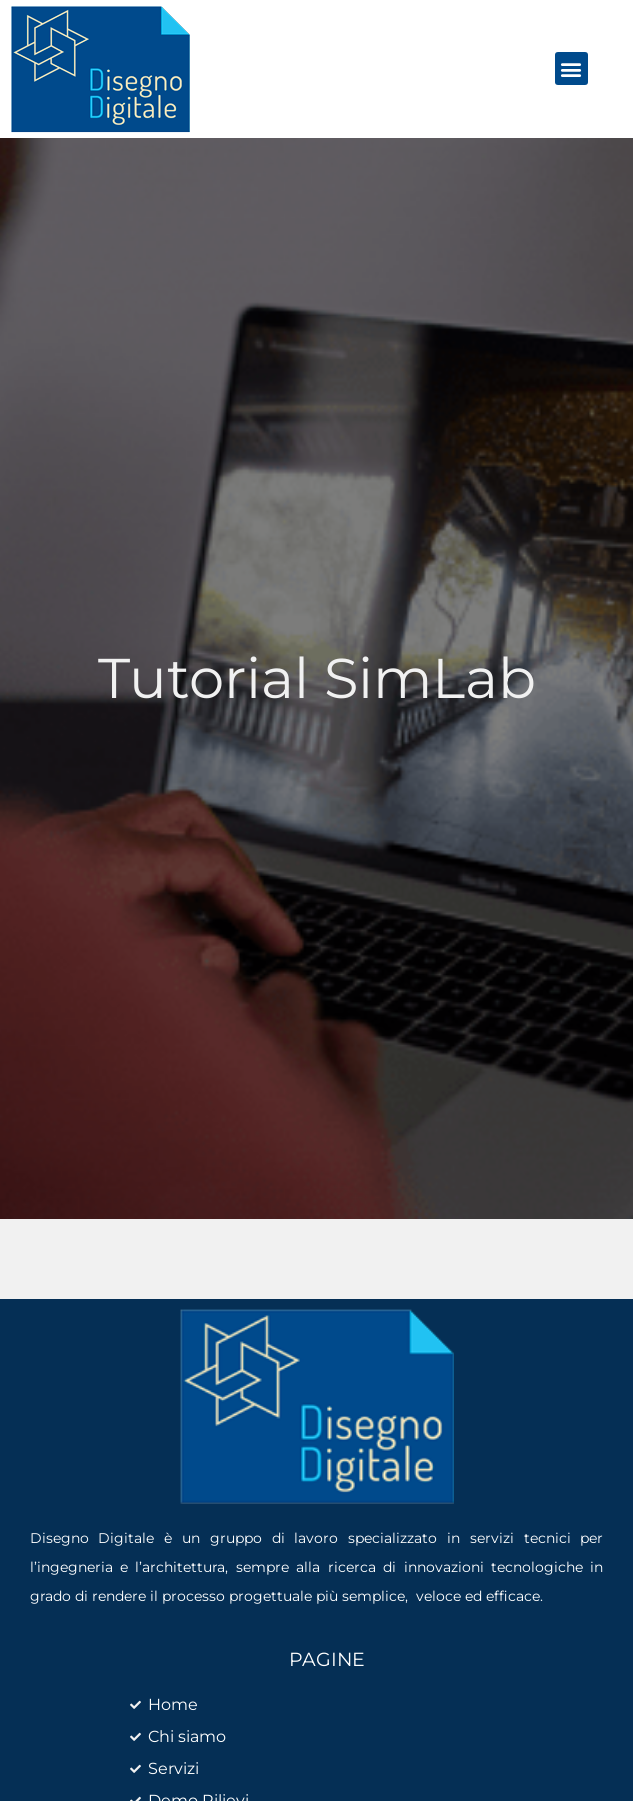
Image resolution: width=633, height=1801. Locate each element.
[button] (571, 68)
